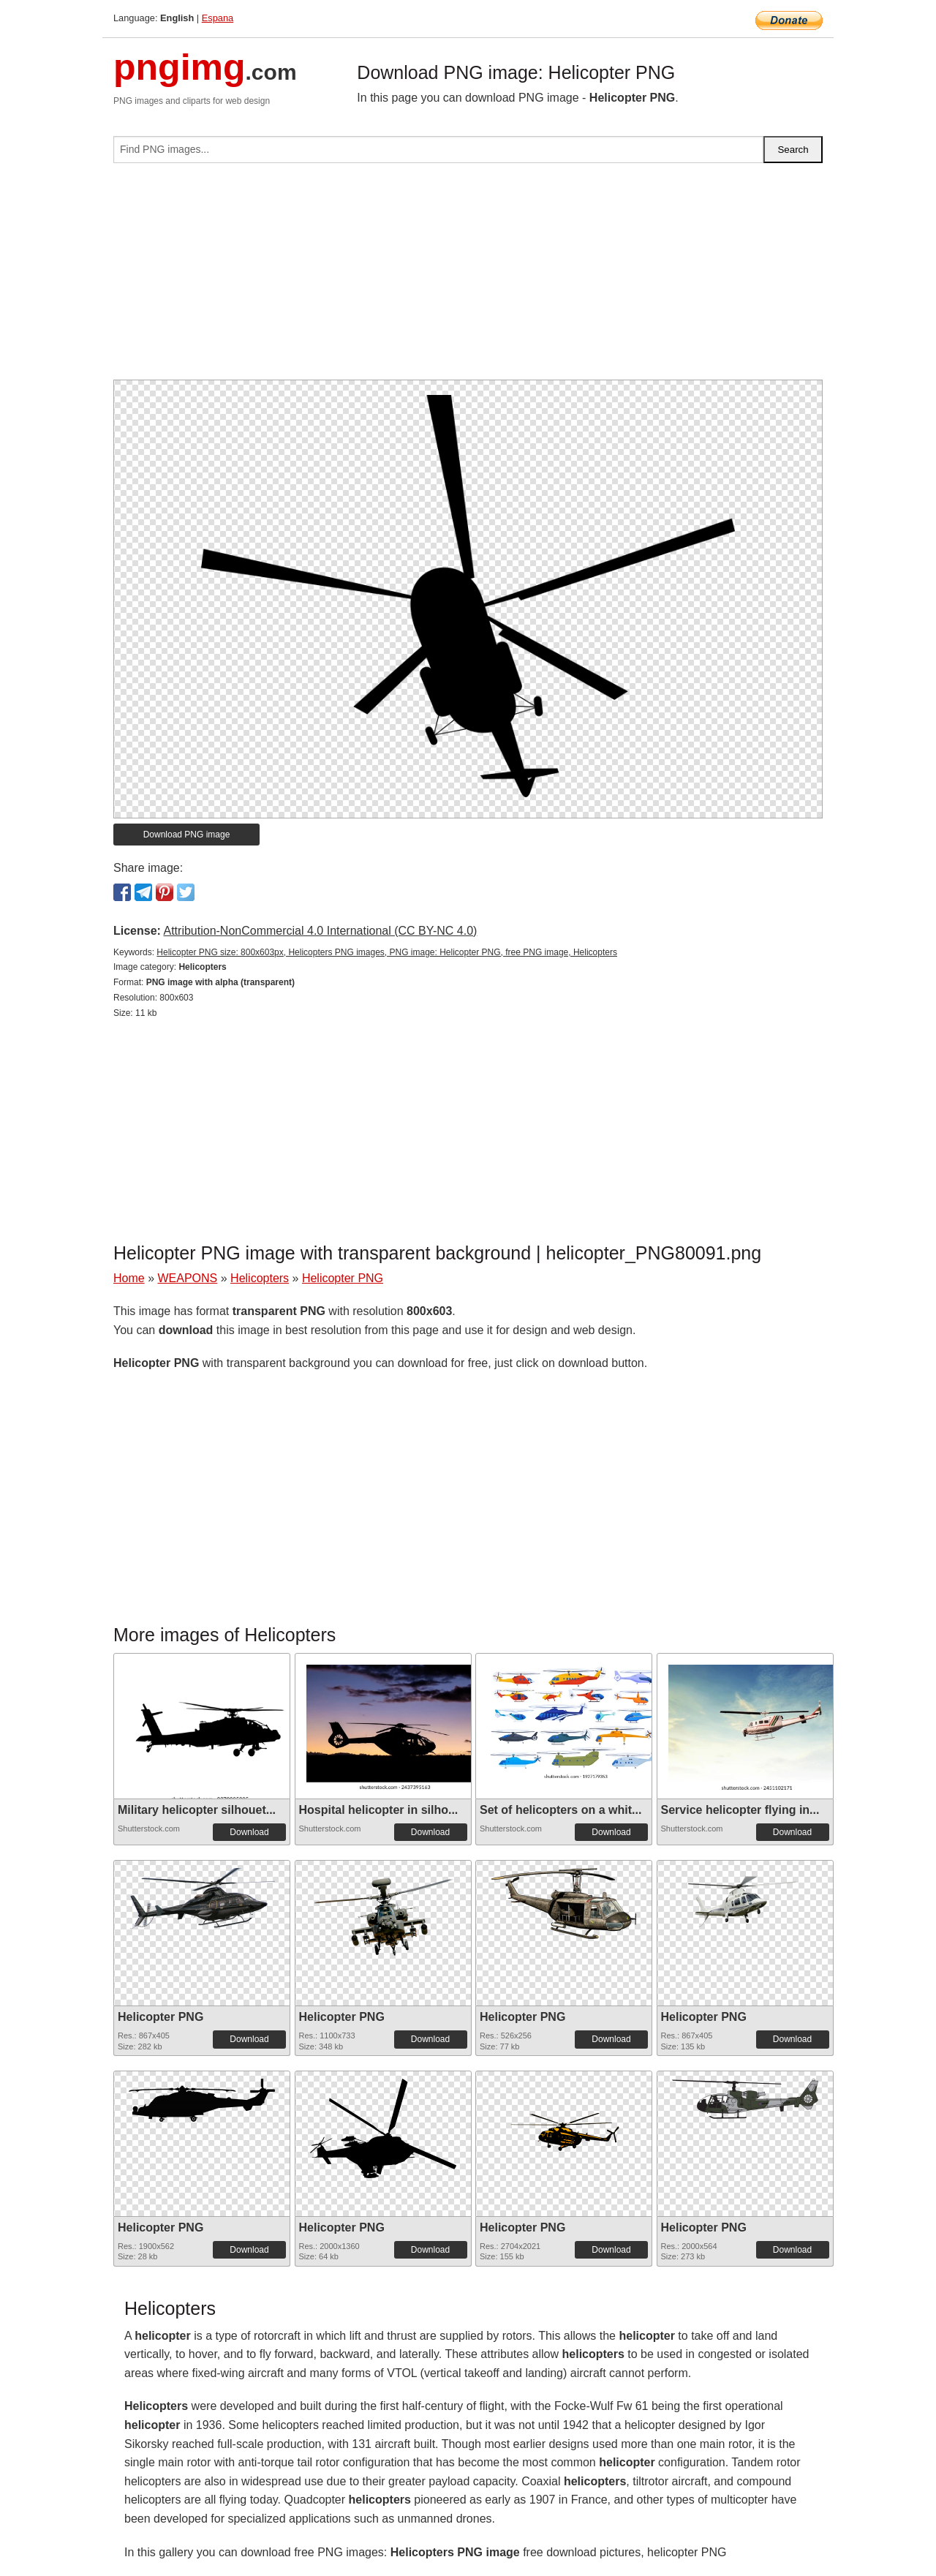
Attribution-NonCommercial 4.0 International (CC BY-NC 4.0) (320, 930)
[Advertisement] (468, 277)
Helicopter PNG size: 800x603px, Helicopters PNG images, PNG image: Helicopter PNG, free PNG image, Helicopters (386, 952)
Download (249, 1832)
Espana (217, 17)
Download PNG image (186, 834)
